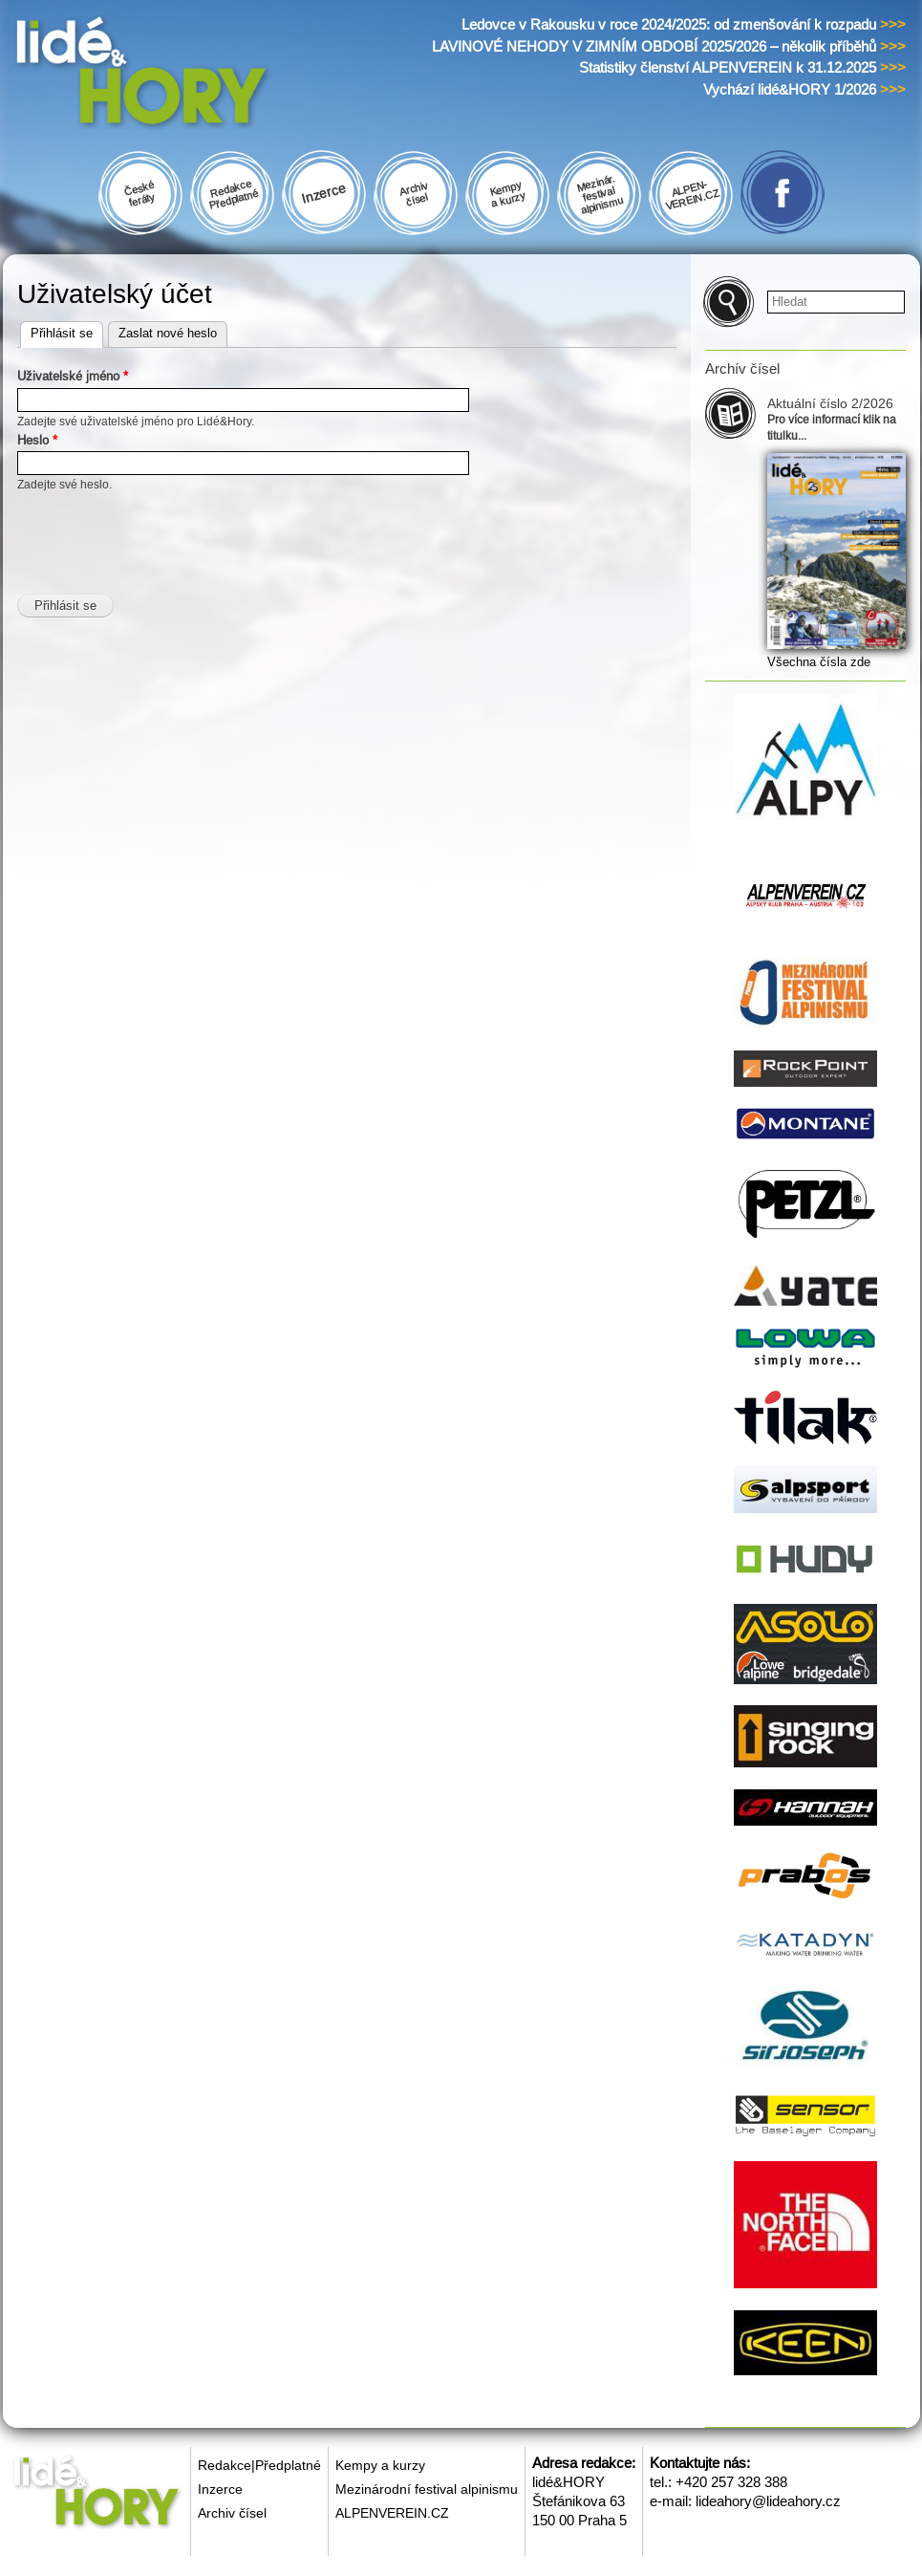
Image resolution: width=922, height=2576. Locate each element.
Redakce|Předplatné (259, 2465)
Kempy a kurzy (380, 2465)
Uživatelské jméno (72, 376)
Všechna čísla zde (818, 662)
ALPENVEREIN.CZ (392, 2513)
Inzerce (220, 2489)
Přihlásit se (67, 331)
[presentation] (162, 531)
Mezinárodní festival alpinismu (426, 2489)
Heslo (37, 440)
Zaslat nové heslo (167, 333)
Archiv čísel (232, 2513)
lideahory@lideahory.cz (768, 2501)
